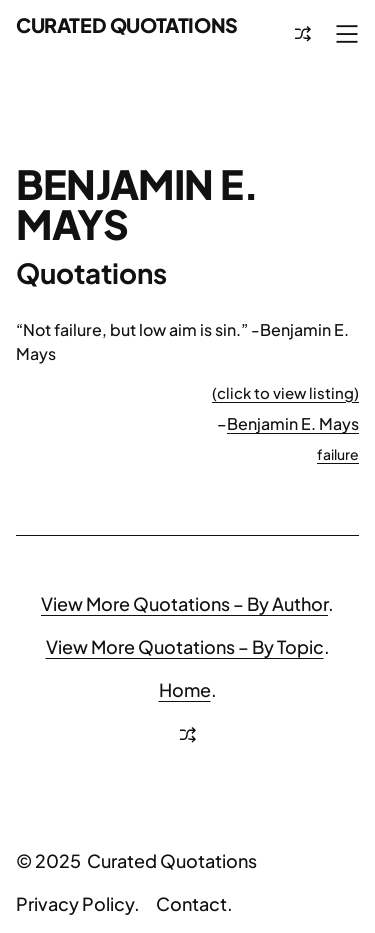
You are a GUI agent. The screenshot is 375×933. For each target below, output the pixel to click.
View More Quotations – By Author (184, 603)
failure (338, 454)
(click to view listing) (285, 392)
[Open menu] (347, 34)
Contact (191, 903)
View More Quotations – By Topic (185, 646)
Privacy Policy (75, 903)
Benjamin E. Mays (293, 423)
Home (185, 689)
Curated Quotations (127, 25)
